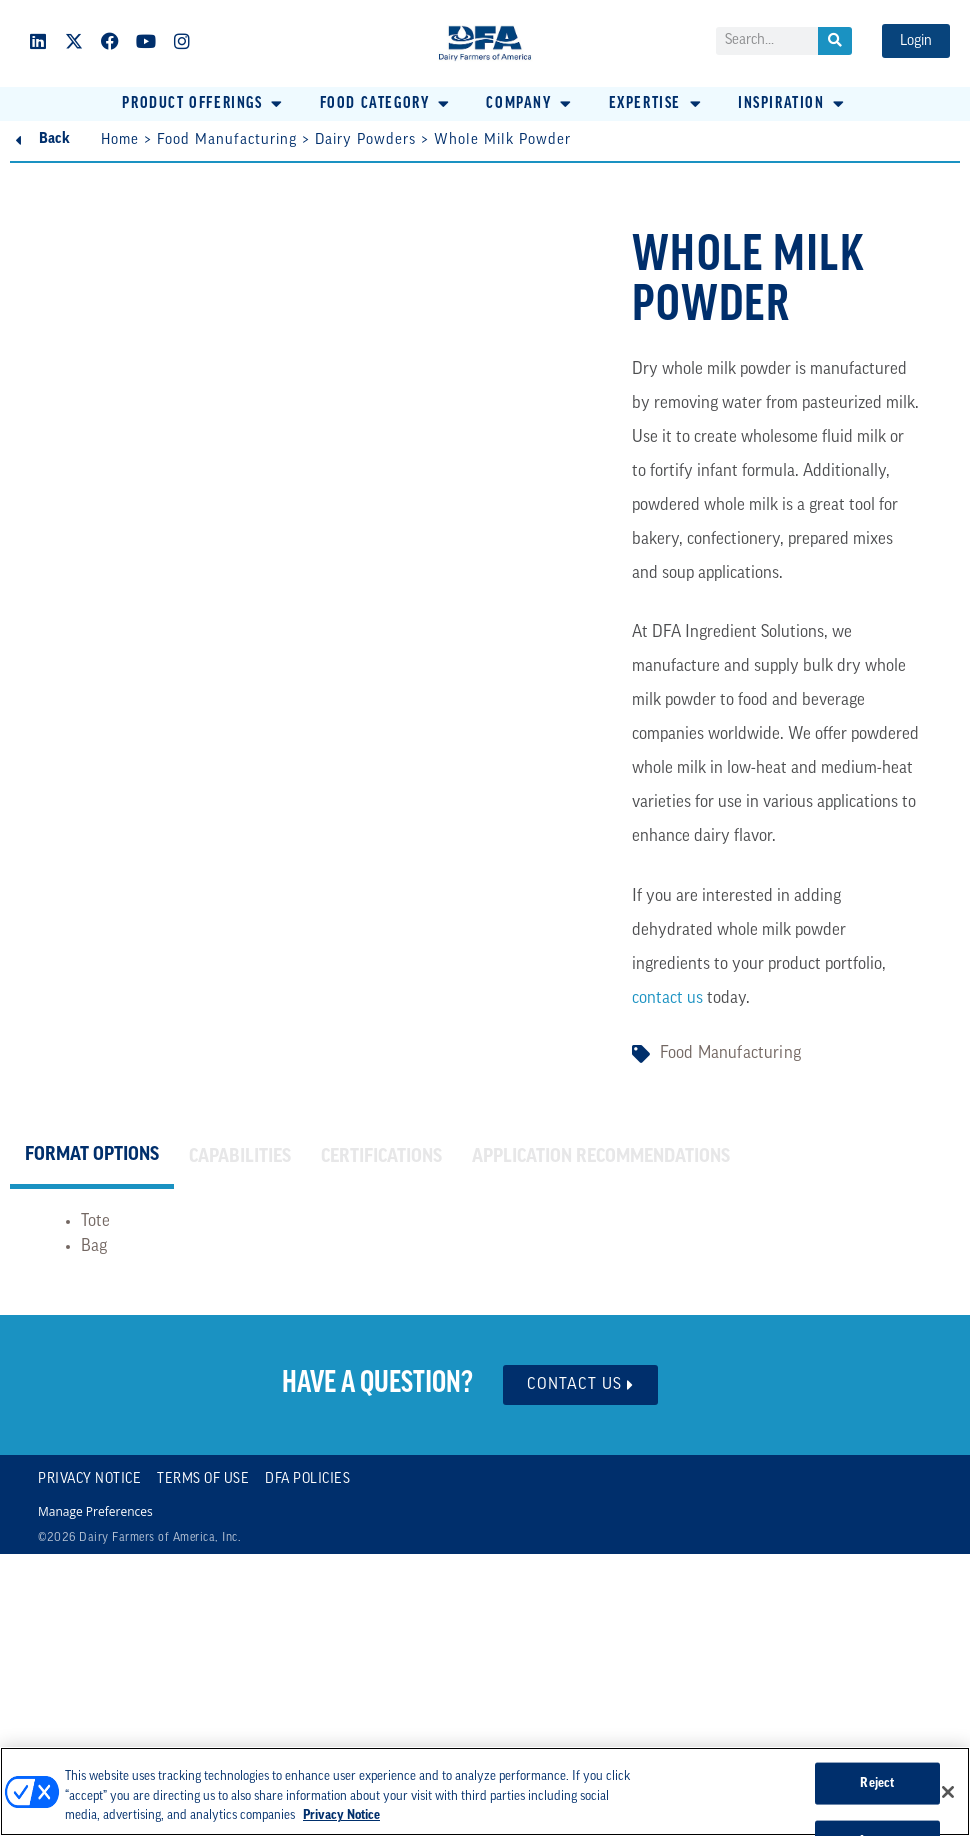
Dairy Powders (365, 140)
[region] (485, 1791)
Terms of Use (203, 1479)
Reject (877, 1783)
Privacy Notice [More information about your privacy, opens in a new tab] (341, 1815)
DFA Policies (307, 1479)
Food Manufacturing (227, 140)
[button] (203, 104)
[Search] (835, 41)
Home (120, 140)
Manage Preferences (95, 1512)
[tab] (92, 1158)
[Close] (948, 1792)
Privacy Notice (89, 1479)
